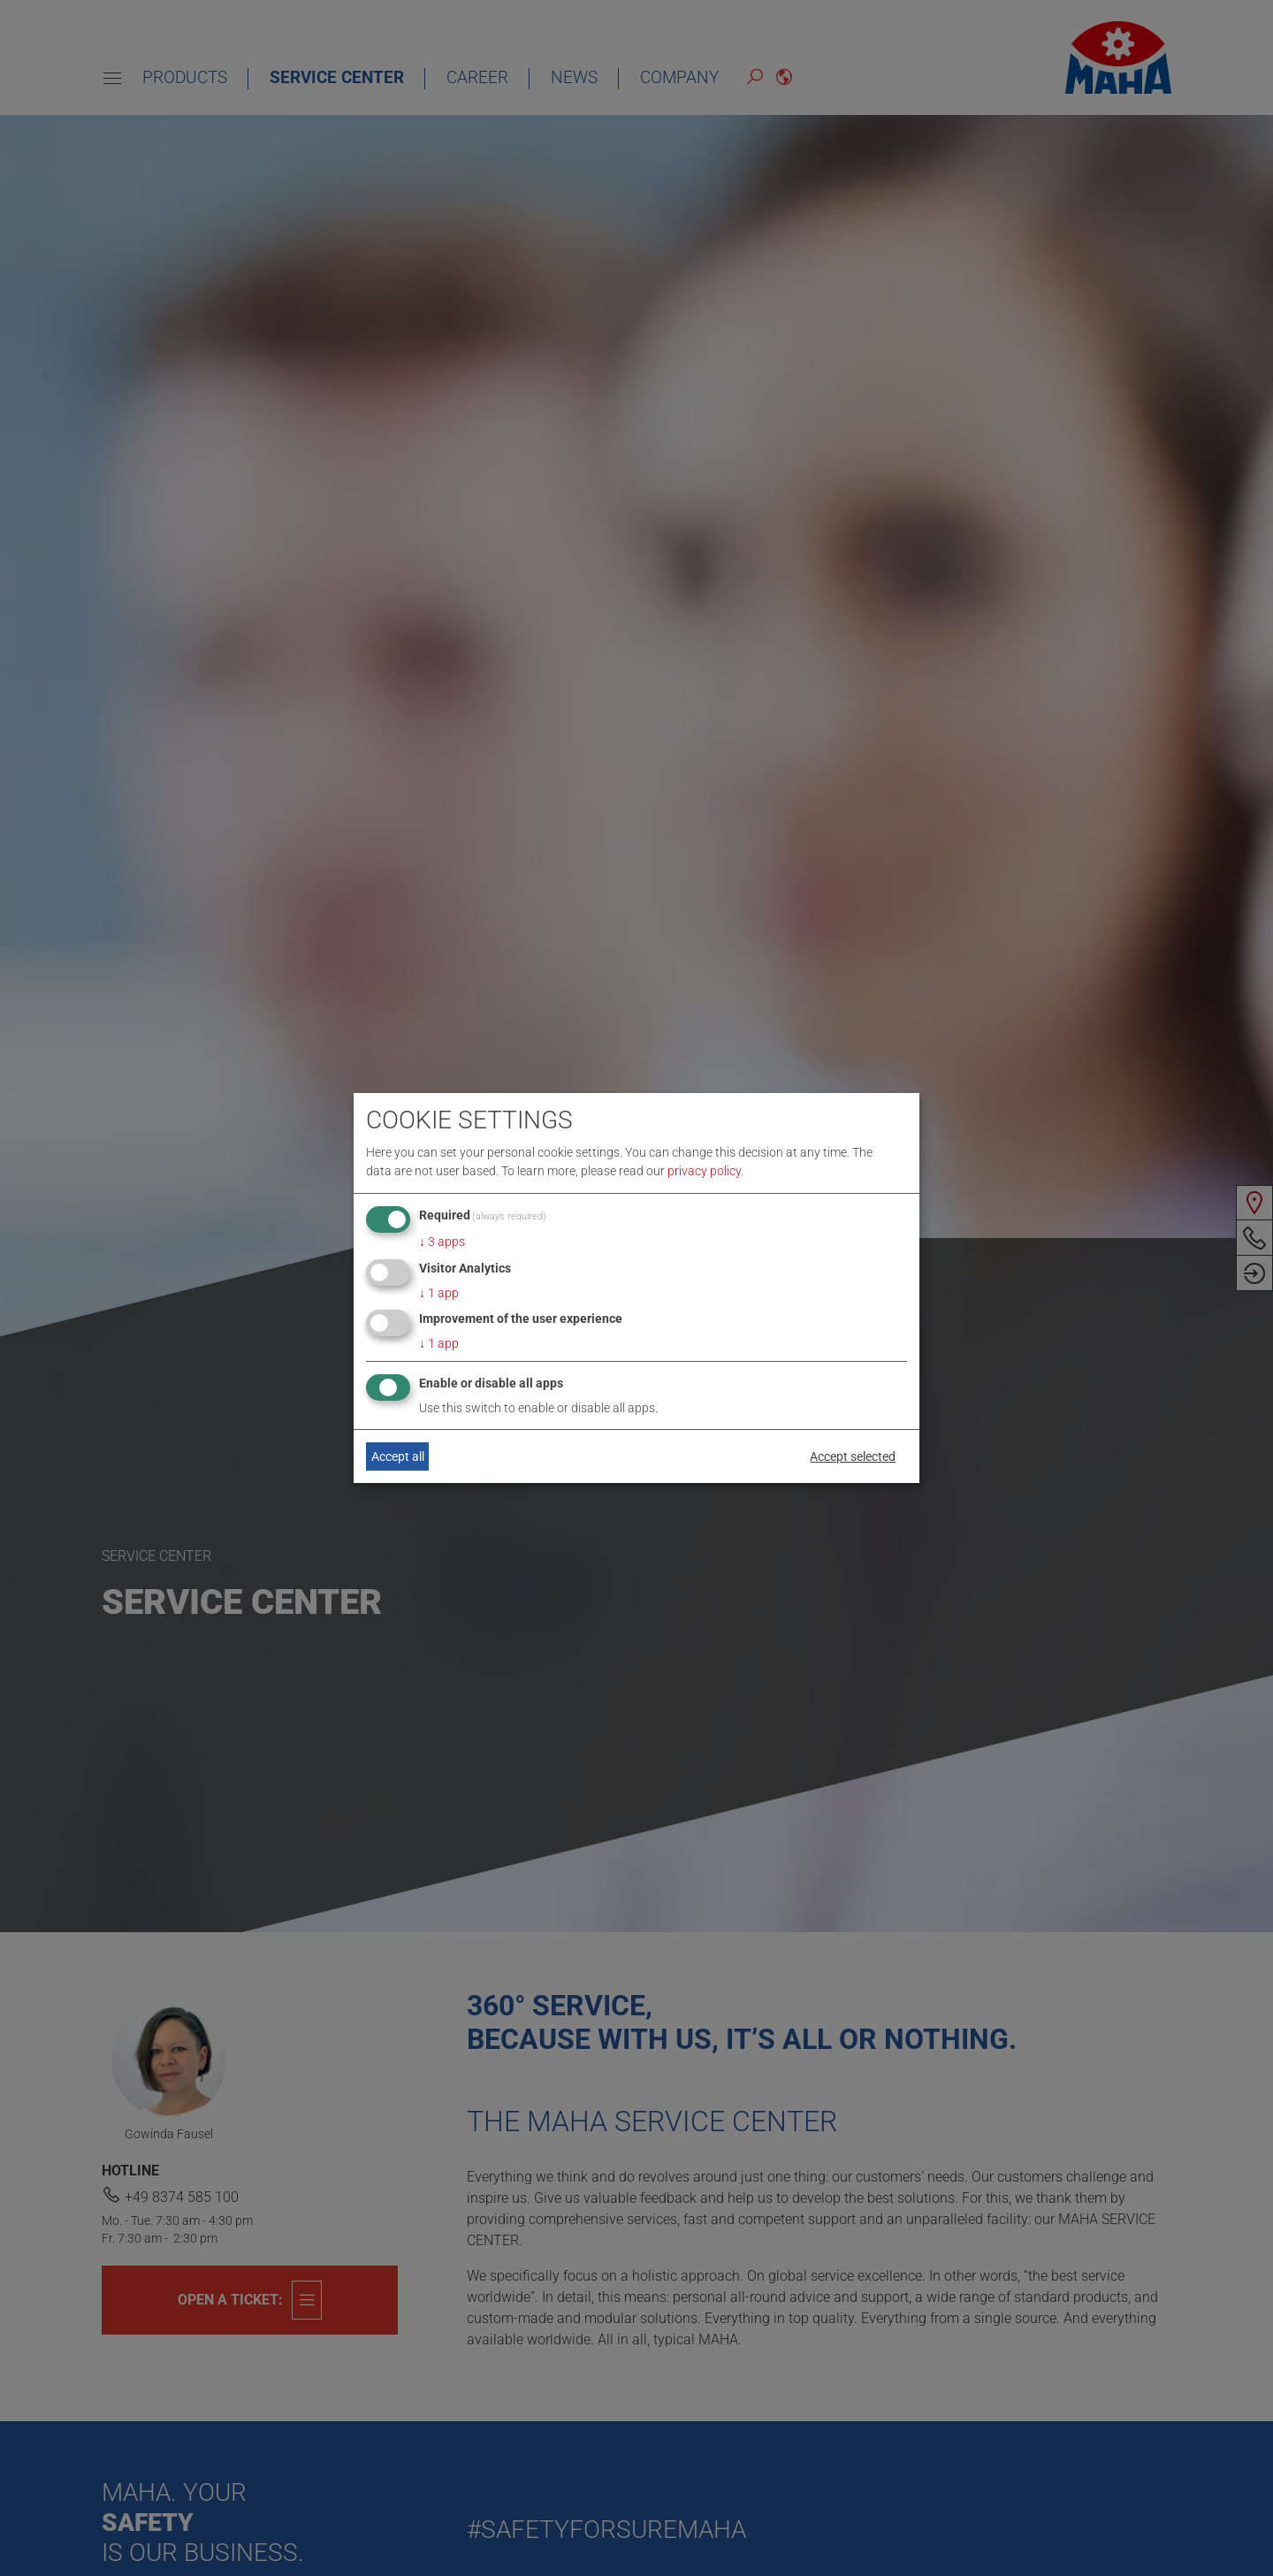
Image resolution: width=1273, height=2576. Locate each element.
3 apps (442, 1241)
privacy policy (704, 1171)
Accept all (397, 1456)
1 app (439, 1293)
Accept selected (853, 1456)
